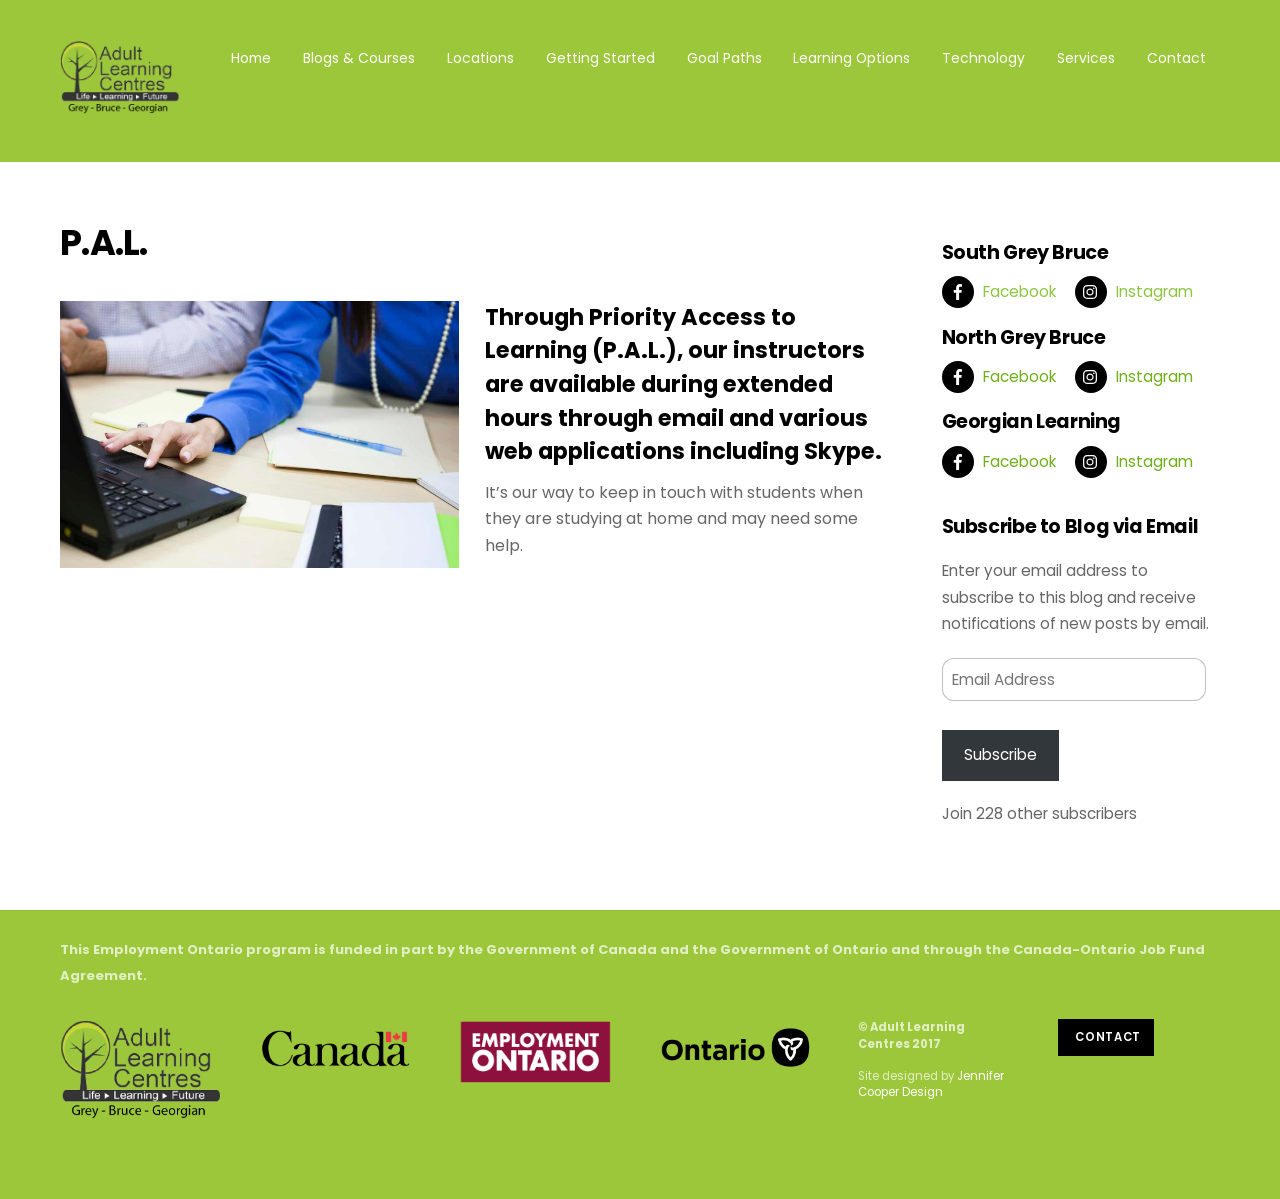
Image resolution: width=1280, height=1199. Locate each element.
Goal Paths (724, 58)
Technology (983, 58)
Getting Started (600, 58)
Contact (1176, 58)
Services (1086, 58)
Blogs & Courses (359, 58)
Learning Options (851, 58)
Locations (480, 58)
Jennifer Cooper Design (931, 1084)
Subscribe (1000, 754)
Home (251, 58)
